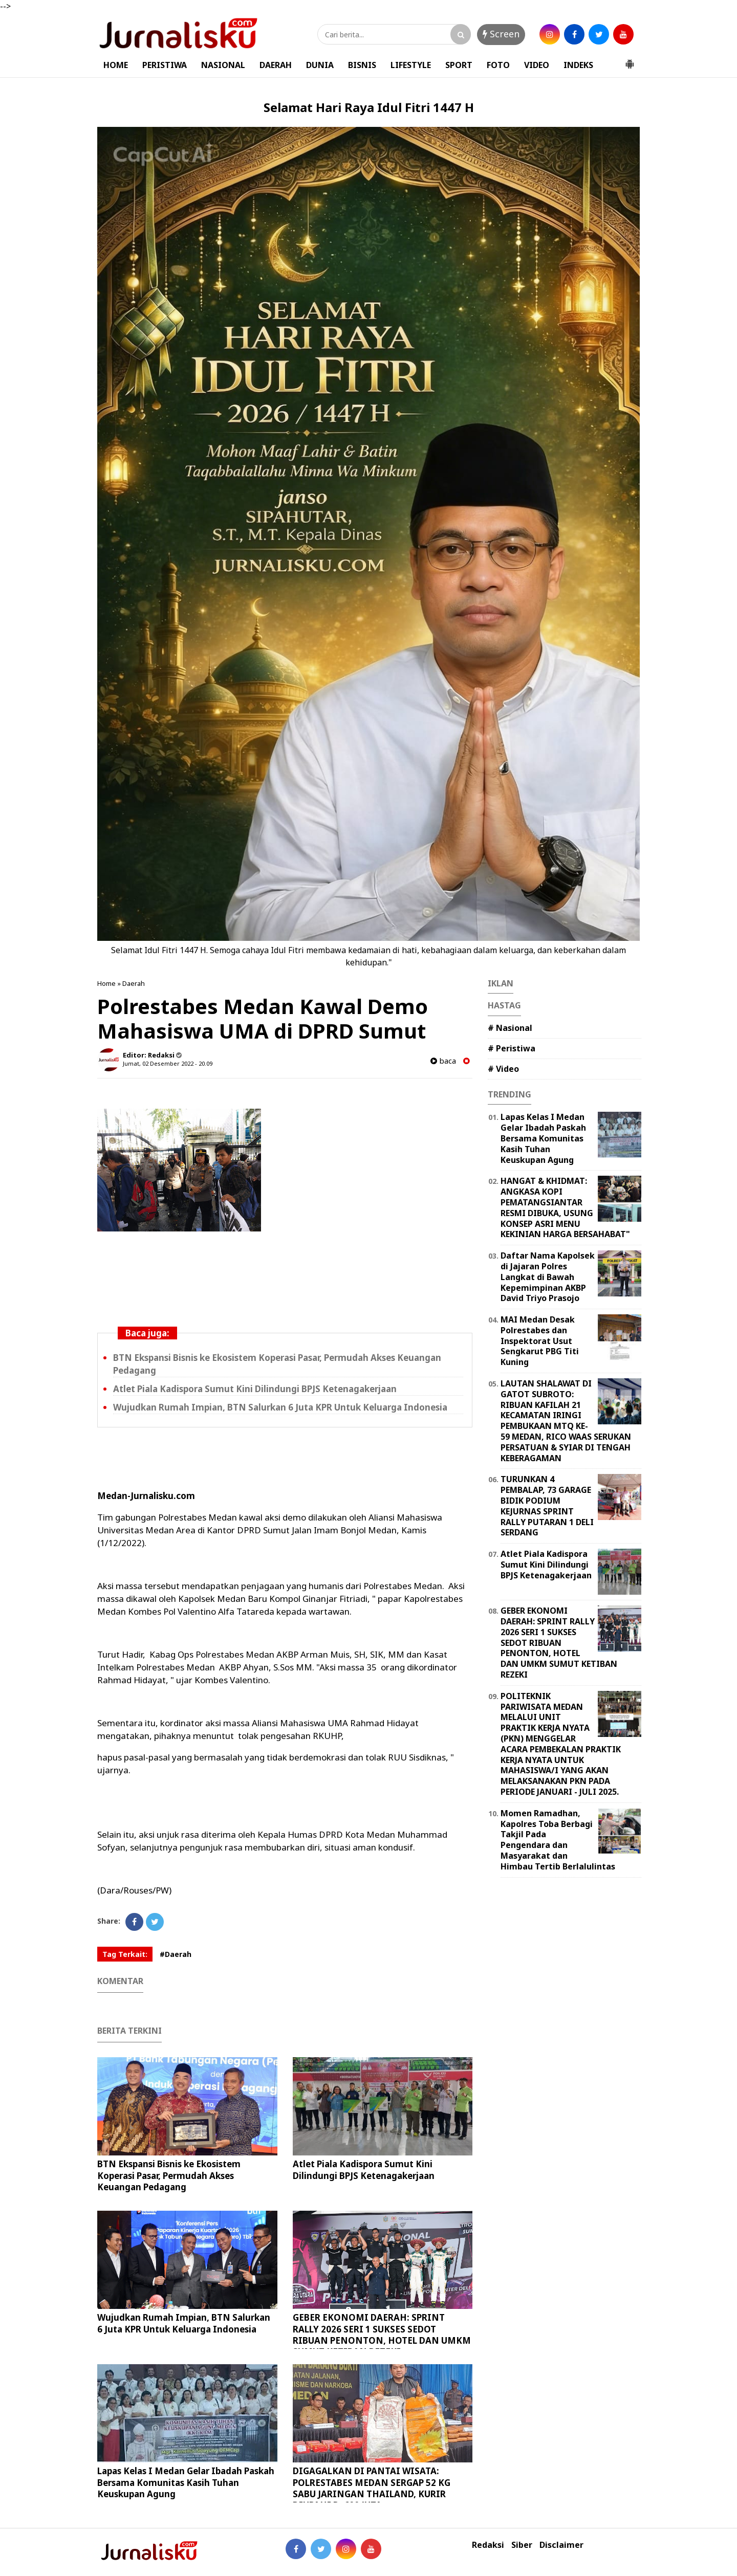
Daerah (133, 983)
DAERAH (275, 65)
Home (106, 983)
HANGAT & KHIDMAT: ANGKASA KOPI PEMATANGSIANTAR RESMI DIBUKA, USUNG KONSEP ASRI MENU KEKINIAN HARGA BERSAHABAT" (565, 1207)
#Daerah (175, 1954)
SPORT (458, 65)
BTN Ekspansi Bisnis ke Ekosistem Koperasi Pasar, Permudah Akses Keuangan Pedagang (169, 2175)
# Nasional (510, 1027)
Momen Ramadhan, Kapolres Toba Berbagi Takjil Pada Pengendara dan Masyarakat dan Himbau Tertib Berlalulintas (558, 1840)
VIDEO (536, 65)
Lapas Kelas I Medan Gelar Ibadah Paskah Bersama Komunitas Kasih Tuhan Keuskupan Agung (185, 2482)
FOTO (498, 65)
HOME (115, 65)
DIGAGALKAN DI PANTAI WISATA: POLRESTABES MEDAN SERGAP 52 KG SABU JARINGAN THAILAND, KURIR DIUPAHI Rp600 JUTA (371, 2488)
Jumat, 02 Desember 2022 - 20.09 (167, 1063)
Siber (521, 2545)
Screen (501, 34)
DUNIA (320, 65)
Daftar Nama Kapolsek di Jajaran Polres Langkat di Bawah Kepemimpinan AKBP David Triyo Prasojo (548, 1277)
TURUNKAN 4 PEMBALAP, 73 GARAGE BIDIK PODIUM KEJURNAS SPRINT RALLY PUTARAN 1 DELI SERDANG (547, 1505)
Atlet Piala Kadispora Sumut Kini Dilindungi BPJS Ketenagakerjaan (255, 1389)
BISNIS (362, 65)
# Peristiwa (511, 1048)
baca (443, 1060)
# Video (503, 1068)
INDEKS (578, 65)
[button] (629, 60)
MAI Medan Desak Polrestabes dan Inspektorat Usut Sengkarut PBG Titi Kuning (540, 1341)
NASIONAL (223, 65)
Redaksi (488, 2545)
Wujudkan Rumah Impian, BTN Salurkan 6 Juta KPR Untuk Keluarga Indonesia (280, 1407)
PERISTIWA (164, 65)
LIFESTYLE (411, 65)
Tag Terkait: (124, 1954)
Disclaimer (561, 2545)
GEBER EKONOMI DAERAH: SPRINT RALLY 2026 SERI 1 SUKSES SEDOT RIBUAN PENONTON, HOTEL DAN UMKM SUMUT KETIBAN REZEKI (382, 2334)
